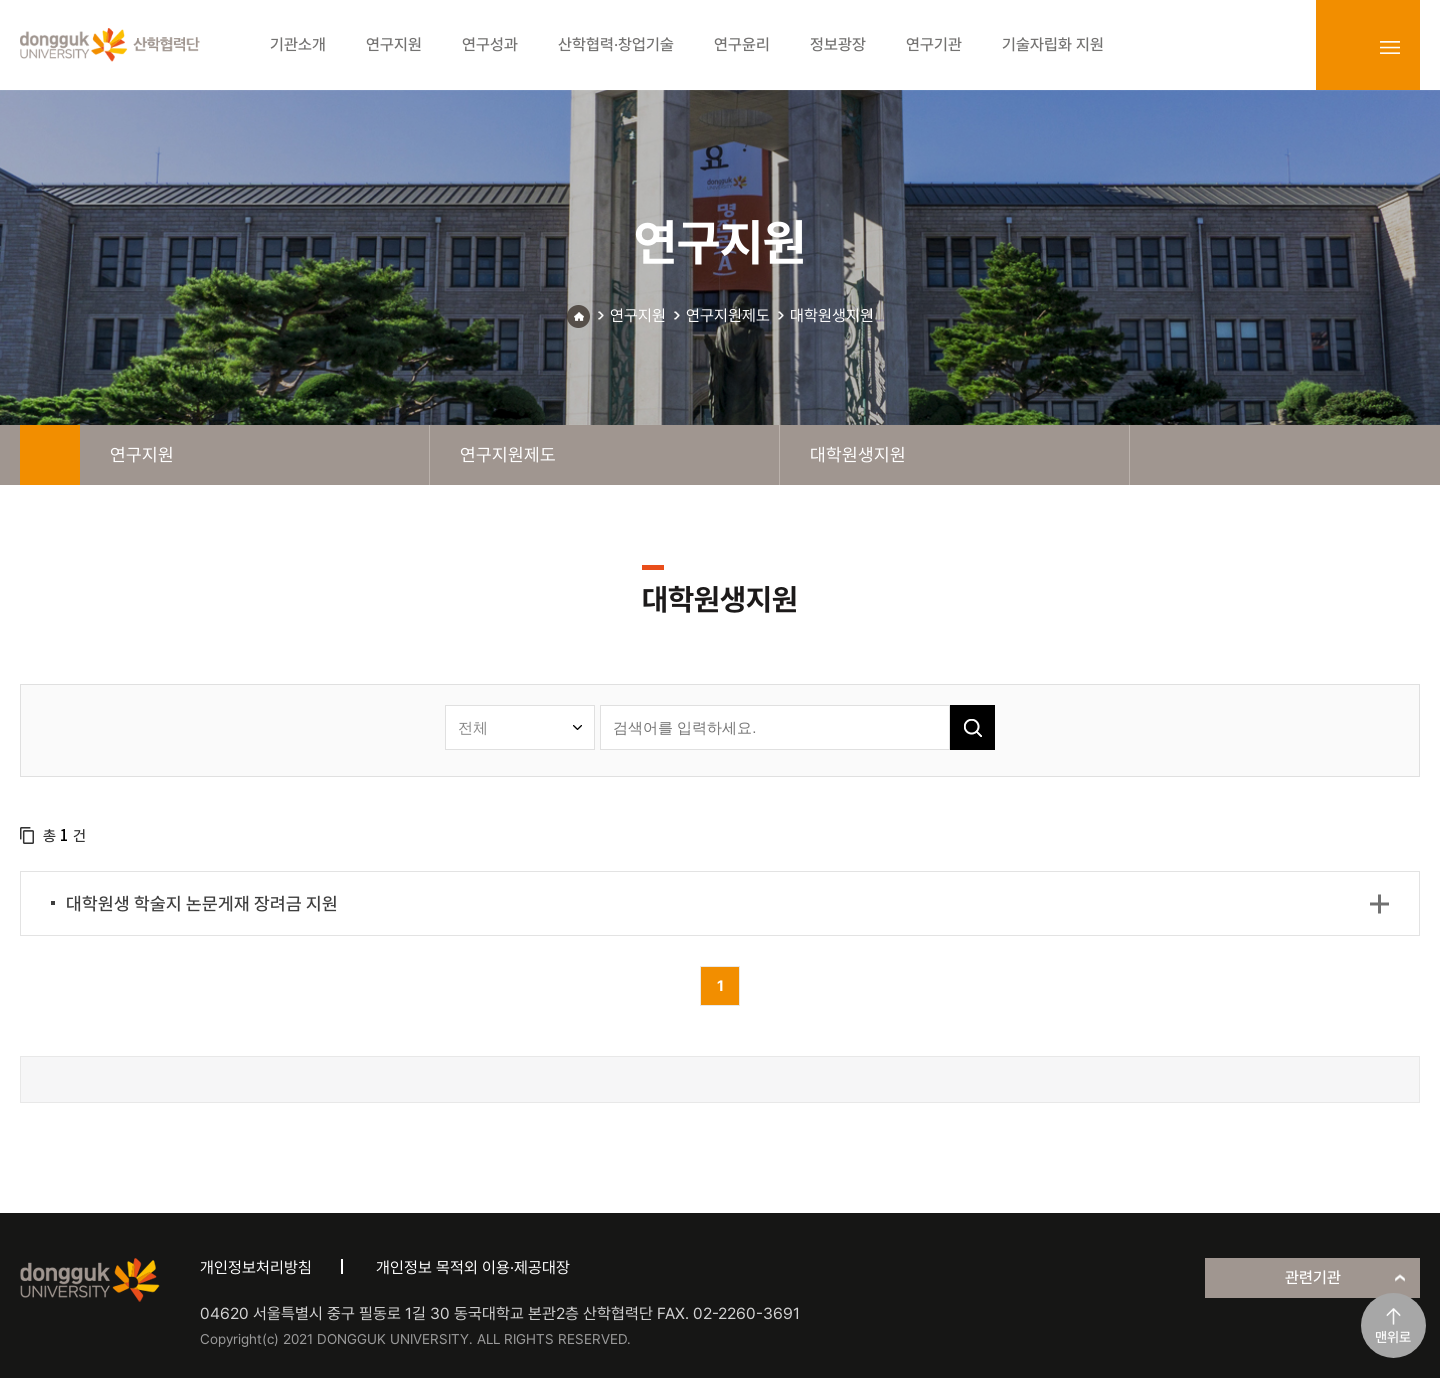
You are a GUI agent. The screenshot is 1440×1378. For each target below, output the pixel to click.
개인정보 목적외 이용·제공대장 (473, 1267)
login (1346, 47)
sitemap (1390, 47)
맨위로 (1393, 1337)
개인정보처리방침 (256, 1267)
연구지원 (638, 315)
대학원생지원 (832, 315)
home (50, 455)
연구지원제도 (728, 315)
